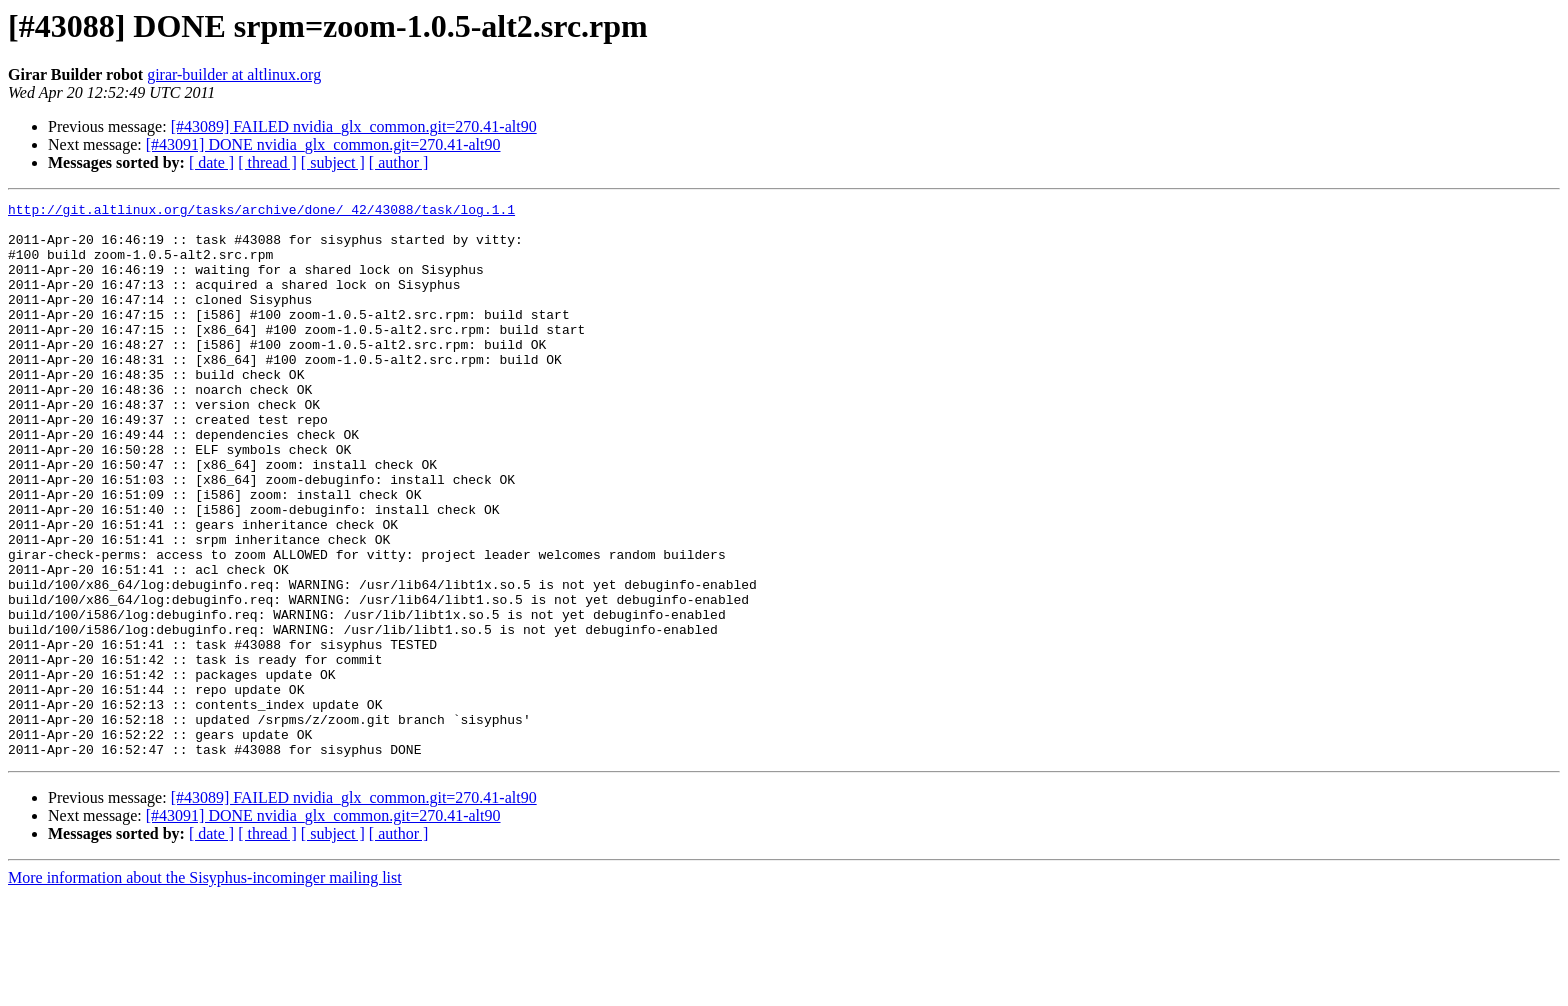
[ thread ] (267, 162)
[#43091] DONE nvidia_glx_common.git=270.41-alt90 (323, 144)
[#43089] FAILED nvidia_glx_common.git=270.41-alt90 (354, 126)
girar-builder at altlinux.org (234, 74)
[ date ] (211, 162)
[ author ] (399, 162)
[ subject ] (333, 162)
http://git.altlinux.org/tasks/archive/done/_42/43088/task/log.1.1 (261, 212)
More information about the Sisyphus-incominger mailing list (205, 988)
